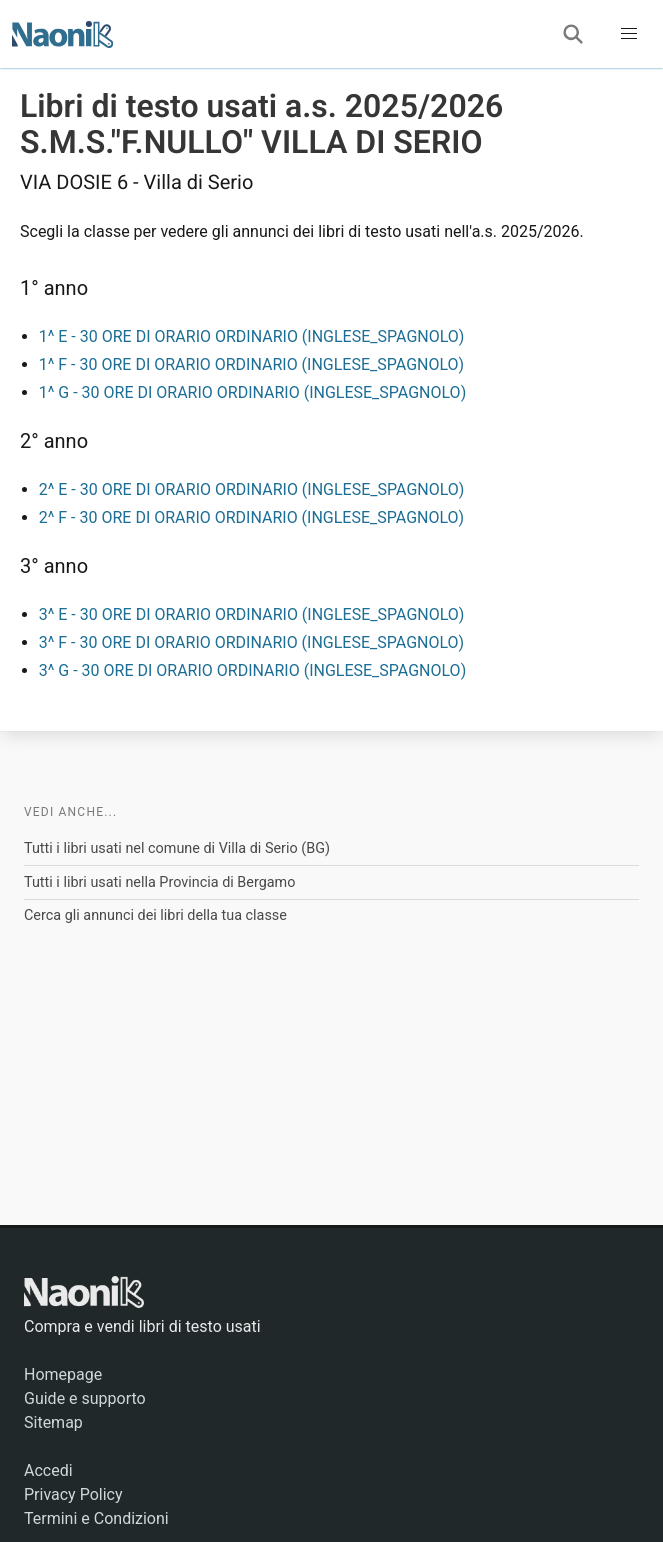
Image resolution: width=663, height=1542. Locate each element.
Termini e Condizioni (96, 1518)
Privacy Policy (73, 1494)
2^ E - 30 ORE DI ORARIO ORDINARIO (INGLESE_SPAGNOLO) (252, 489)
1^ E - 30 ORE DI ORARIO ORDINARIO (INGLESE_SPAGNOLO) (252, 336)
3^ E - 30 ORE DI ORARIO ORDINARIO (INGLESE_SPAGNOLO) (252, 614)
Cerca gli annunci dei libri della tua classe (155, 915)
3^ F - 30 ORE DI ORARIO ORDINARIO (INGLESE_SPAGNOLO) (251, 642)
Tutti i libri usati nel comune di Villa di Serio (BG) (177, 848)
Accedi (48, 1470)
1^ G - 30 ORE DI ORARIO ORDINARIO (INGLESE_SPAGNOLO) (253, 392)
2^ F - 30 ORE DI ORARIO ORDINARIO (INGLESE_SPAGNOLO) (251, 517)
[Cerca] (573, 34)
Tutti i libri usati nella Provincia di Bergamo (159, 882)
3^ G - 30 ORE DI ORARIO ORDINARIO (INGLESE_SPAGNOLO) (253, 670)
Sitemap (53, 1422)
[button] (629, 34)
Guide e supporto (85, 1398)
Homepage (63, 1374)
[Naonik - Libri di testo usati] (62, 34)
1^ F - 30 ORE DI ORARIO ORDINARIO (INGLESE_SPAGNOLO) (251, 364)
